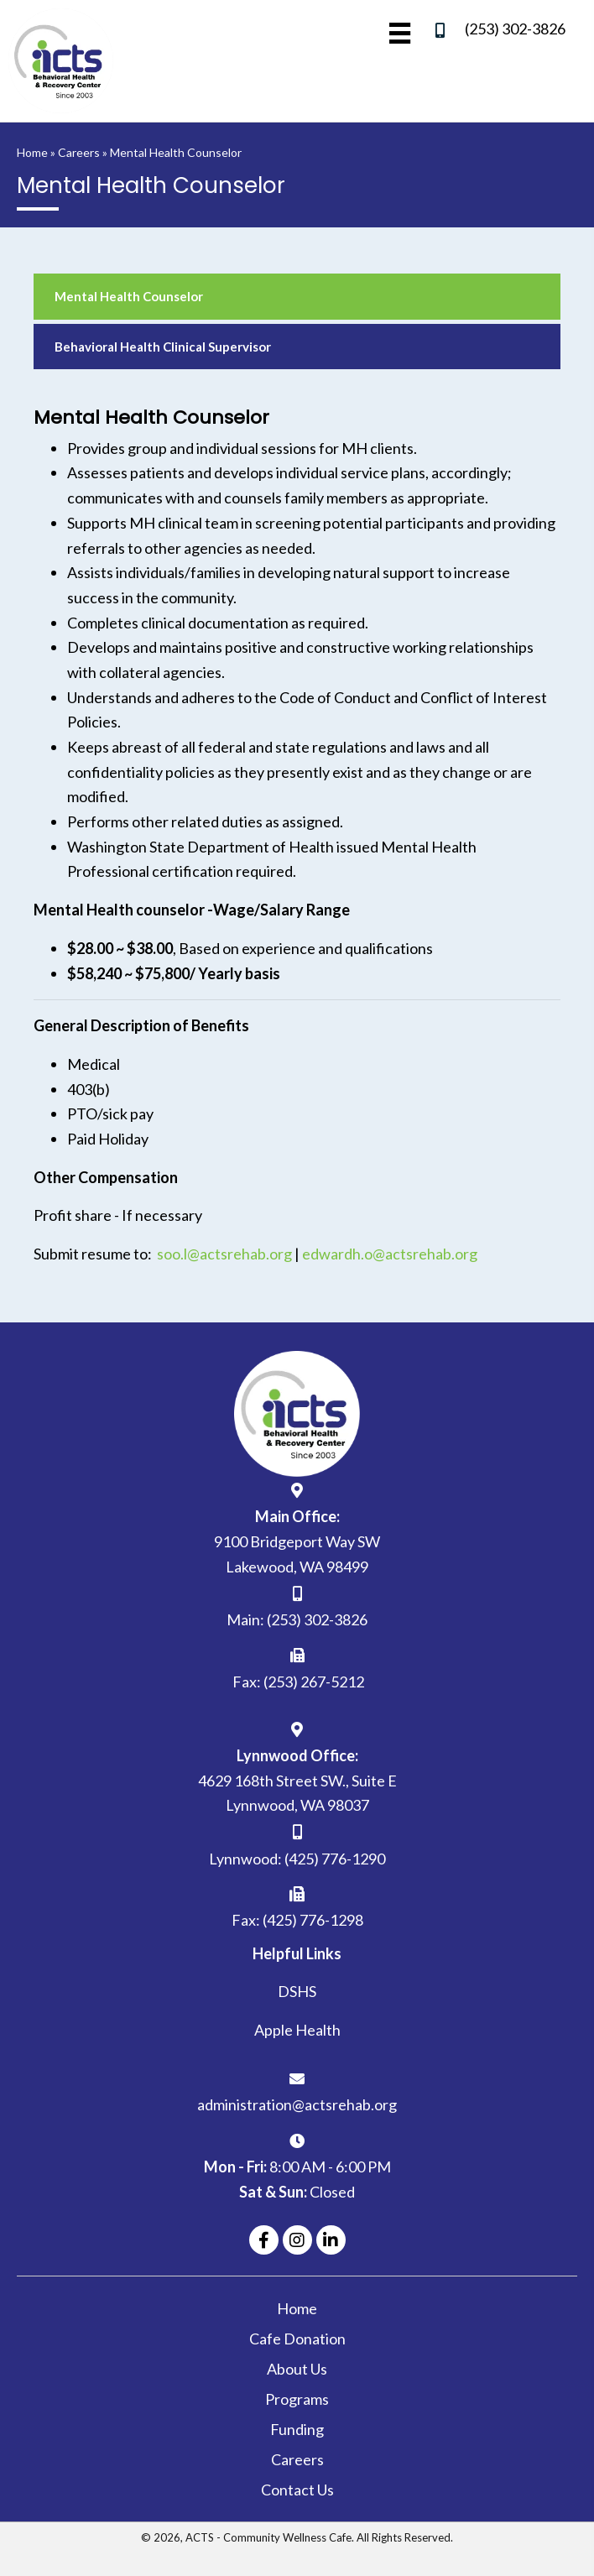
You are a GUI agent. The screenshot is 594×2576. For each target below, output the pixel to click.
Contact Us (297, 2489)
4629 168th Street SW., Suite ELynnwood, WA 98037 (297, 1793)
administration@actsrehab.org (297, 2104)
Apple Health (297, 2030)
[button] (264, 2240)
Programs (297, 2399)
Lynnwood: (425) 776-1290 (297, 1858)
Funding (297, 2429)
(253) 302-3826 (515, 28)
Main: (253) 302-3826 (297, 1619)
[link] (297, 297)
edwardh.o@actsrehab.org (389, 1253)
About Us (297, 2369)
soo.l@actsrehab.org (224, 1253)
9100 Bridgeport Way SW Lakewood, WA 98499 (297, 1554)
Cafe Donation (297, 2338)
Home (32, 152)
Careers (79, 152)
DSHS (297, 1991)
